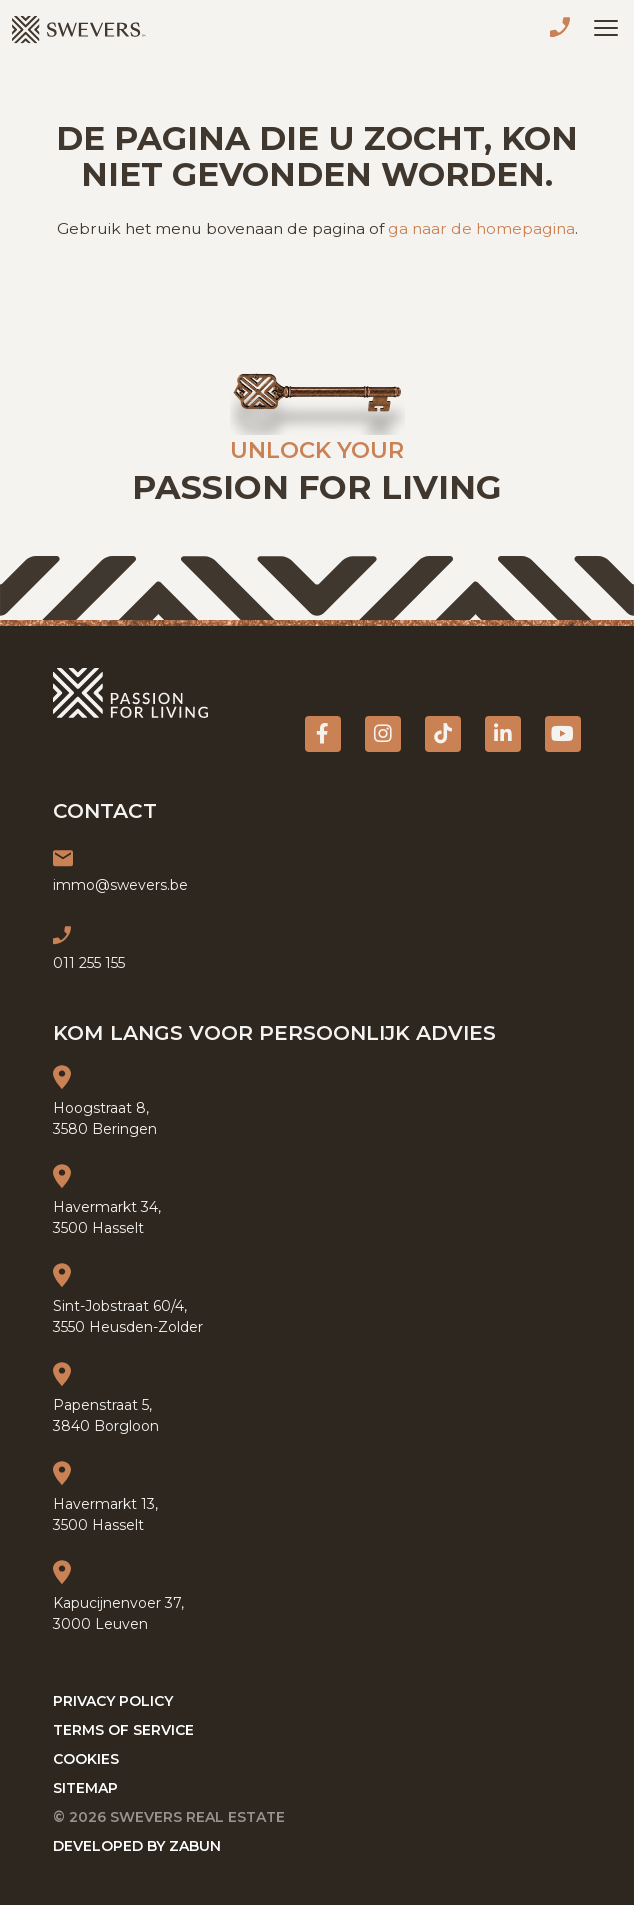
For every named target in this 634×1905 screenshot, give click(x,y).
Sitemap (85, 1788)
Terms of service (123, 1730)
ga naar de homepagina (481, 228)
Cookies (86, 1759)
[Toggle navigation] (606, 28)
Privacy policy (113, 1701)
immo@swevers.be (120, 885)
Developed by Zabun (137, 1846)
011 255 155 (564, 30)
